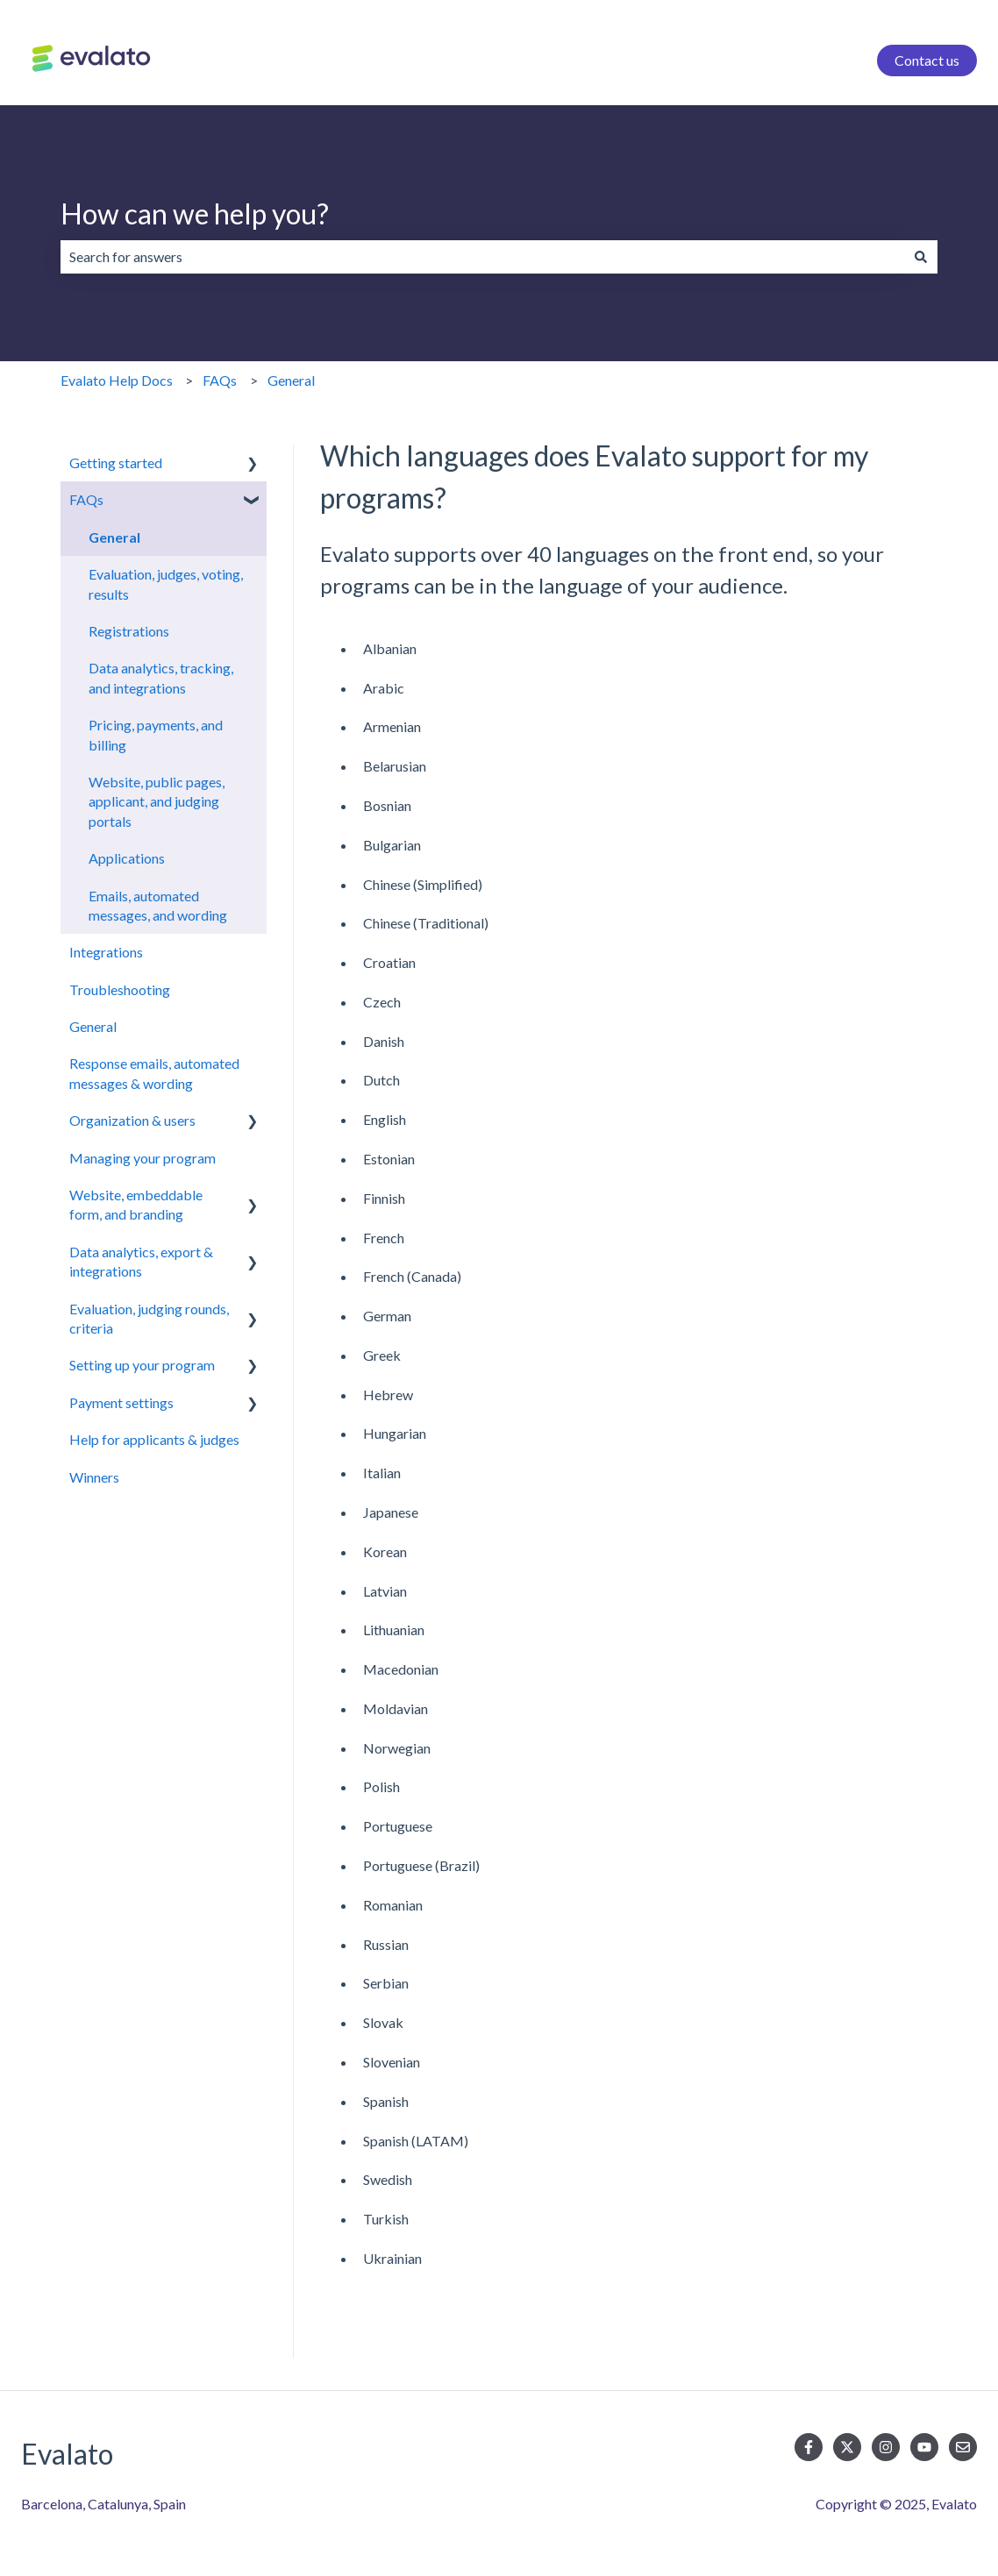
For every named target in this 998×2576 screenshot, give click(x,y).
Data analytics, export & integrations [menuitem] (141, 1261)
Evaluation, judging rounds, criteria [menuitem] (149, 1318)
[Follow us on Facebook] (809, 2447)
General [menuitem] (114, 537)
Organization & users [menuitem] (132, 1120)
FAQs (220, 380)
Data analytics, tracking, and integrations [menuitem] (161, 677)
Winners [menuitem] (94, 1477)
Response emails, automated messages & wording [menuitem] (154, 1073)
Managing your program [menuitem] (142, 1157)
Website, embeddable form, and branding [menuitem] (136, 1204)
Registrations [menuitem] (129, 631)
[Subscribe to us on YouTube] (924, 2447)
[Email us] (963, 2447)
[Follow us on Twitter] (847, 2447)
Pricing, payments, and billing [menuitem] (156, 734)
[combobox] (482, 257)
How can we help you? (195, 213)
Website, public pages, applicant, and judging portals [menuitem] (157, 801)
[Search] (920, 257)
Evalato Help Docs (117, 380)
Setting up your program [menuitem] (142, 1364)
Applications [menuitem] (127, 858)
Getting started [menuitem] (115, 462)
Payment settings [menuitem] (121, 1402)
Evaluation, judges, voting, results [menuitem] (166, 583)
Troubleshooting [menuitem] (119, 989)
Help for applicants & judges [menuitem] (154, 1439)
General (291, 380)
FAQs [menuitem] (86, 499)
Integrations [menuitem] (106, 951)
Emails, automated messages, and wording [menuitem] (158, 905)
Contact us (927, 60)
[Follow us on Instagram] (886, 2447)
